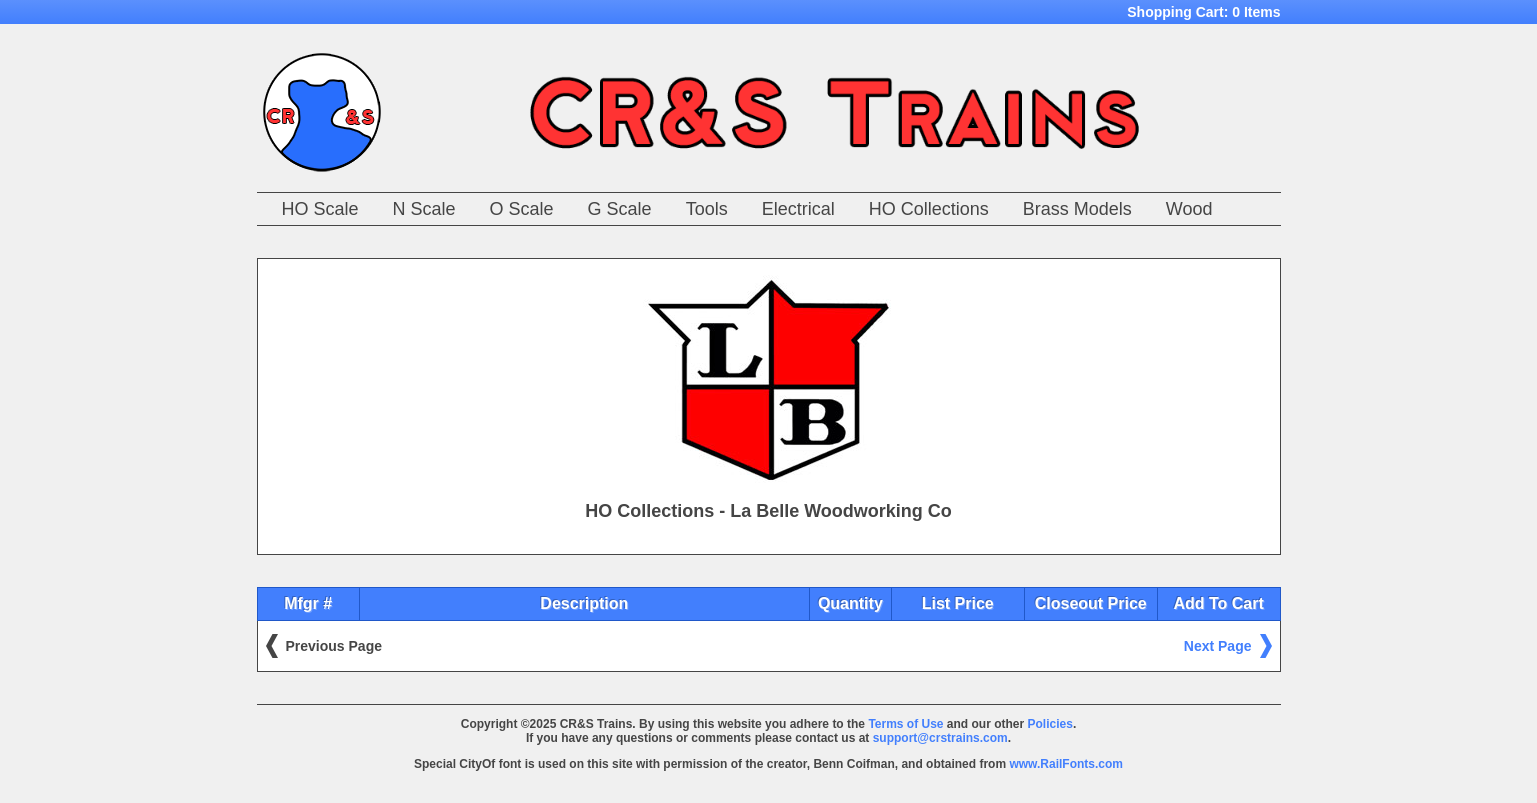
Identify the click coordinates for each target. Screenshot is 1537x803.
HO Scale (320, 209)
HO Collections (929, 209)
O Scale (522, 209)
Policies (1050, 724)
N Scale (424, 209)
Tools (707, 209)
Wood (1189, 209)
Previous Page (334, 646)
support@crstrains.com (940, 738)
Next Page (1218, 646)
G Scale (620, 209)
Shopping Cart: (1203, 12)
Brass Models (1077, 209)
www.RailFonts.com (1066, 764)
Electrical (798, 209)
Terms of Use (905, 724)
